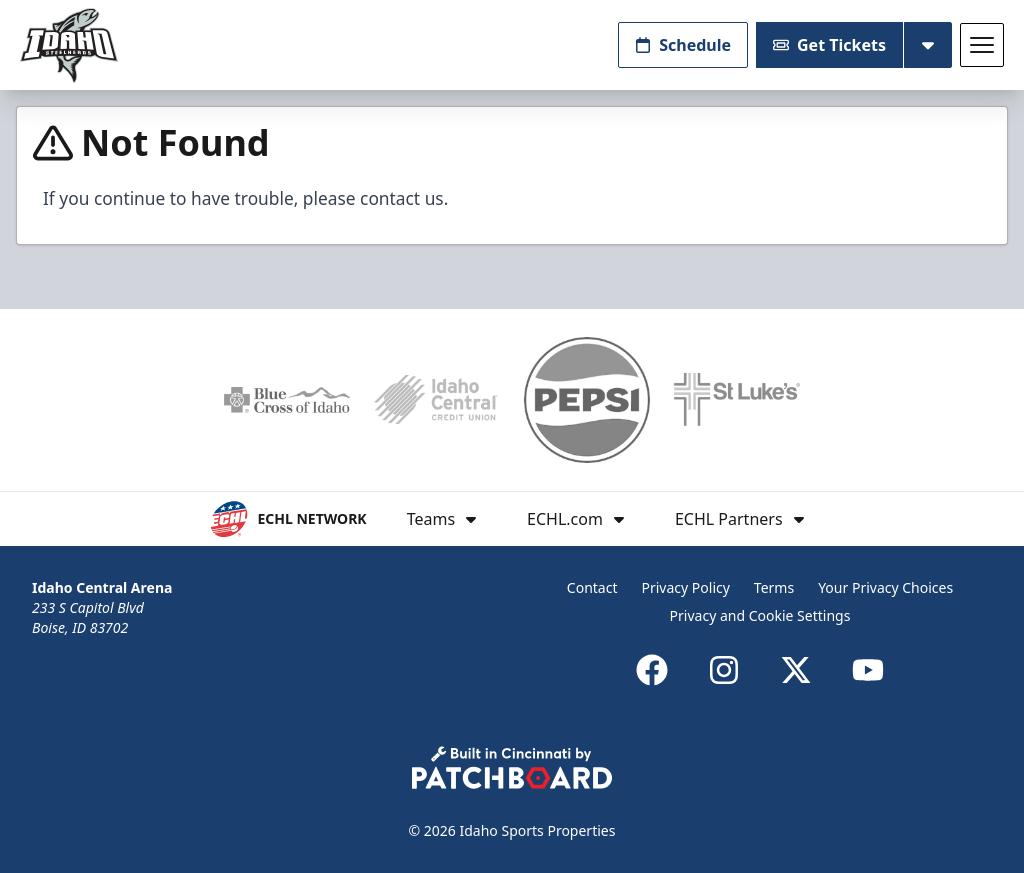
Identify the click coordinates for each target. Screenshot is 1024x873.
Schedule (683, 45)
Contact (592, 587)
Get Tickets (829, 45)
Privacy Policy (686, 587)
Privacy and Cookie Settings (760, 615)
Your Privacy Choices (885, 587)
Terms (774, 587)
